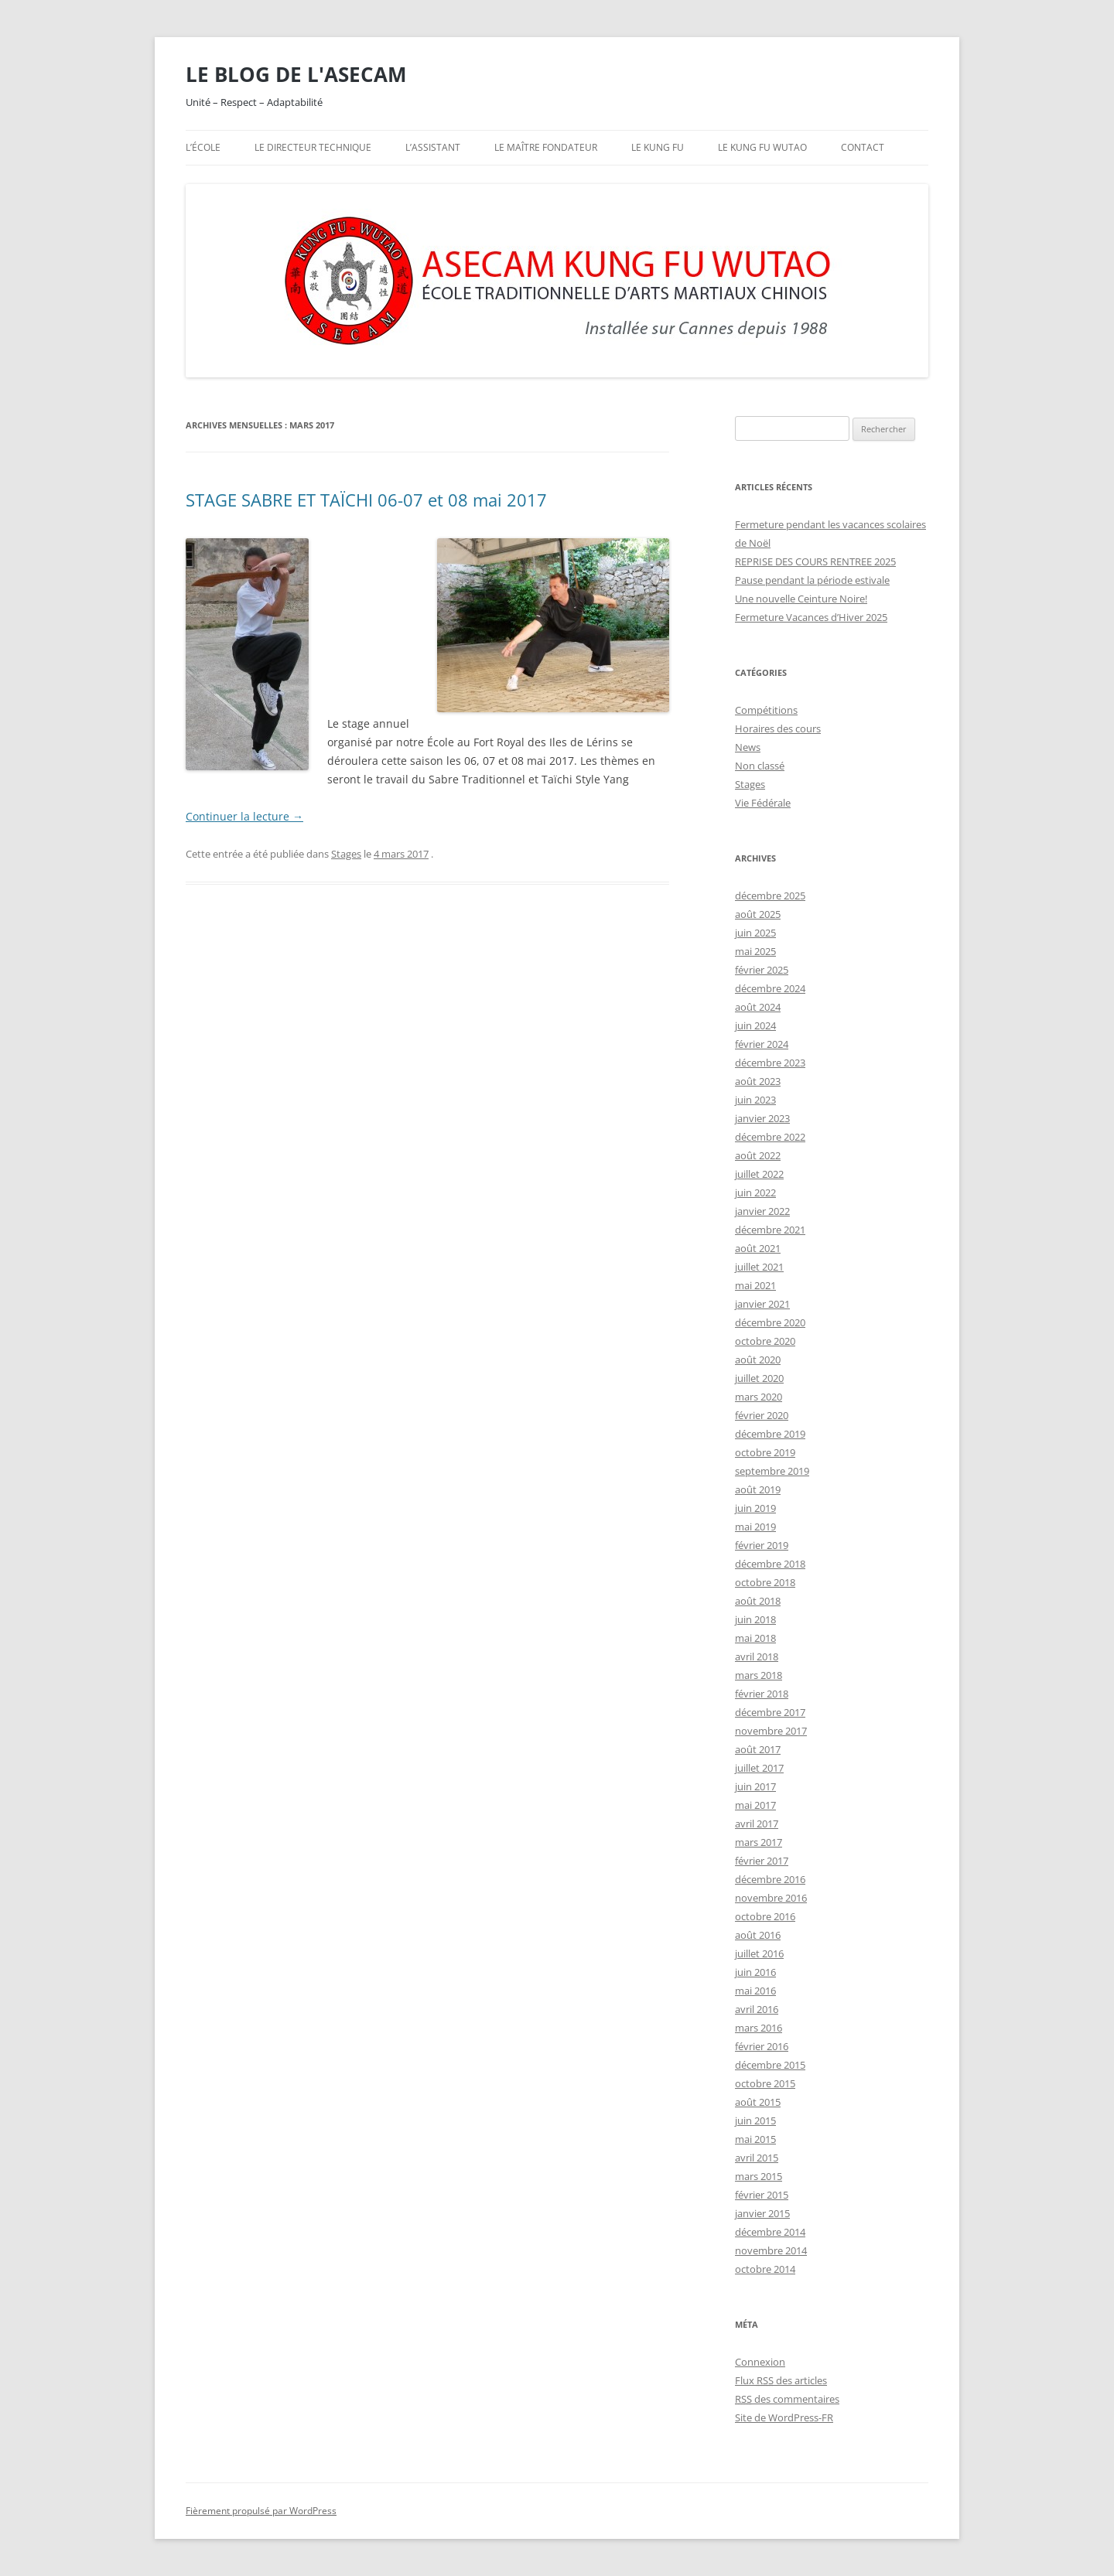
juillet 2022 (759, 1174)
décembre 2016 (770, 1879)
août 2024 (758, 1007)
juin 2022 (755, 1192)
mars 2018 (758, 1675)
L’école (203, 147)
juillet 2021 (759, 1267)
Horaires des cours (778, 728)
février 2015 (761, 2195)
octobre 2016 (765, 1916)
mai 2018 (755, 1638)
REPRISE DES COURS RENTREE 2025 (815, 561)
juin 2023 (755, 1100)
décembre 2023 (770, 1063)
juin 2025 (755, 933)
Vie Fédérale (763, 803)
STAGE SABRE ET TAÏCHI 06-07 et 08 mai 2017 (366, 499)
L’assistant (432, 147)
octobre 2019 (765, 1452)
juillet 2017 (759, 1768)
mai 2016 (755, 1991)
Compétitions (766, 710)
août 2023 (758, 1081)
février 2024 (761, 1044)
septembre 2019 (772, 1471)
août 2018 (758, 1601)
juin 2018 (755, 1619)
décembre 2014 (770, 2232)
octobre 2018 (765, 1582)
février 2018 (761, 1694)
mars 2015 (758, 2176)
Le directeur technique (313, 147)
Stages (346, 854)
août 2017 (758, 1749)
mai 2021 (755, 1285)
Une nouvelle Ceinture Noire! (801, 599)
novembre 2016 (771, 1898)
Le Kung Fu (657, 147)
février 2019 (761, 1545)
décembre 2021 (770, 1230)
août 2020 (758, 1359)
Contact (862, 147)
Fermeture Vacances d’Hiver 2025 (811, 617)
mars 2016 (758, 2028)
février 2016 (761, 2046)
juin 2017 (755, 1786)
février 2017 (761, 1861)
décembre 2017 (770, 1712)
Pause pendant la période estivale (812, 580)
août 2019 (758, 1489)
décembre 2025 (770, 895)
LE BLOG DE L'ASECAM (296, 74)
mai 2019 (755, 1527)
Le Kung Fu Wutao (762, 147)
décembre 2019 (770, 1434)
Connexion (760, 2362)
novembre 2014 (771, 2250)
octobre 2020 (765, 1341)
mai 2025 (755, 951)
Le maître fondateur (545, 147)
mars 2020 (758, 1397)
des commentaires (787, 2399)
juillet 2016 (759, 1953)
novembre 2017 (771, 1731)
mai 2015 (755, 2139)
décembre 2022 (770, 1137)
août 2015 (758, 2102)
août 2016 (758, 1935)
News (747, 747)
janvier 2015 (762, 2213)
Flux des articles (781, 2380)
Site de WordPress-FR (784, 2417)
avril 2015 (756, 2158)
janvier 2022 (762, 1211)
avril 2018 (756, 1656)
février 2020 (761, 1415)
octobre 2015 (765, 2083)
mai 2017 (755, 1805)
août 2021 (758, 1248)
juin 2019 (755, 1508)
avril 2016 (756, 2009)
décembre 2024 (770, 988)
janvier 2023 (762, 1118)
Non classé (759, 766)
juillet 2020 (759, 1378)
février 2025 (761, 970)
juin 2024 (755, 1025)
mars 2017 (758, 1842)
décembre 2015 (770, 2065)
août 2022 (758, 1155)
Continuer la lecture (244, 816)
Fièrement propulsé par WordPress (261, 2510)
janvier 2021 (762, 1304)
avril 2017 (756, 1823)
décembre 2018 (770, 1564)
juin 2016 (755, 1972)
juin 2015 (755, 2120)
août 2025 (758, 914)
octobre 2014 (765, 2269)
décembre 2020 (770, 1322)
